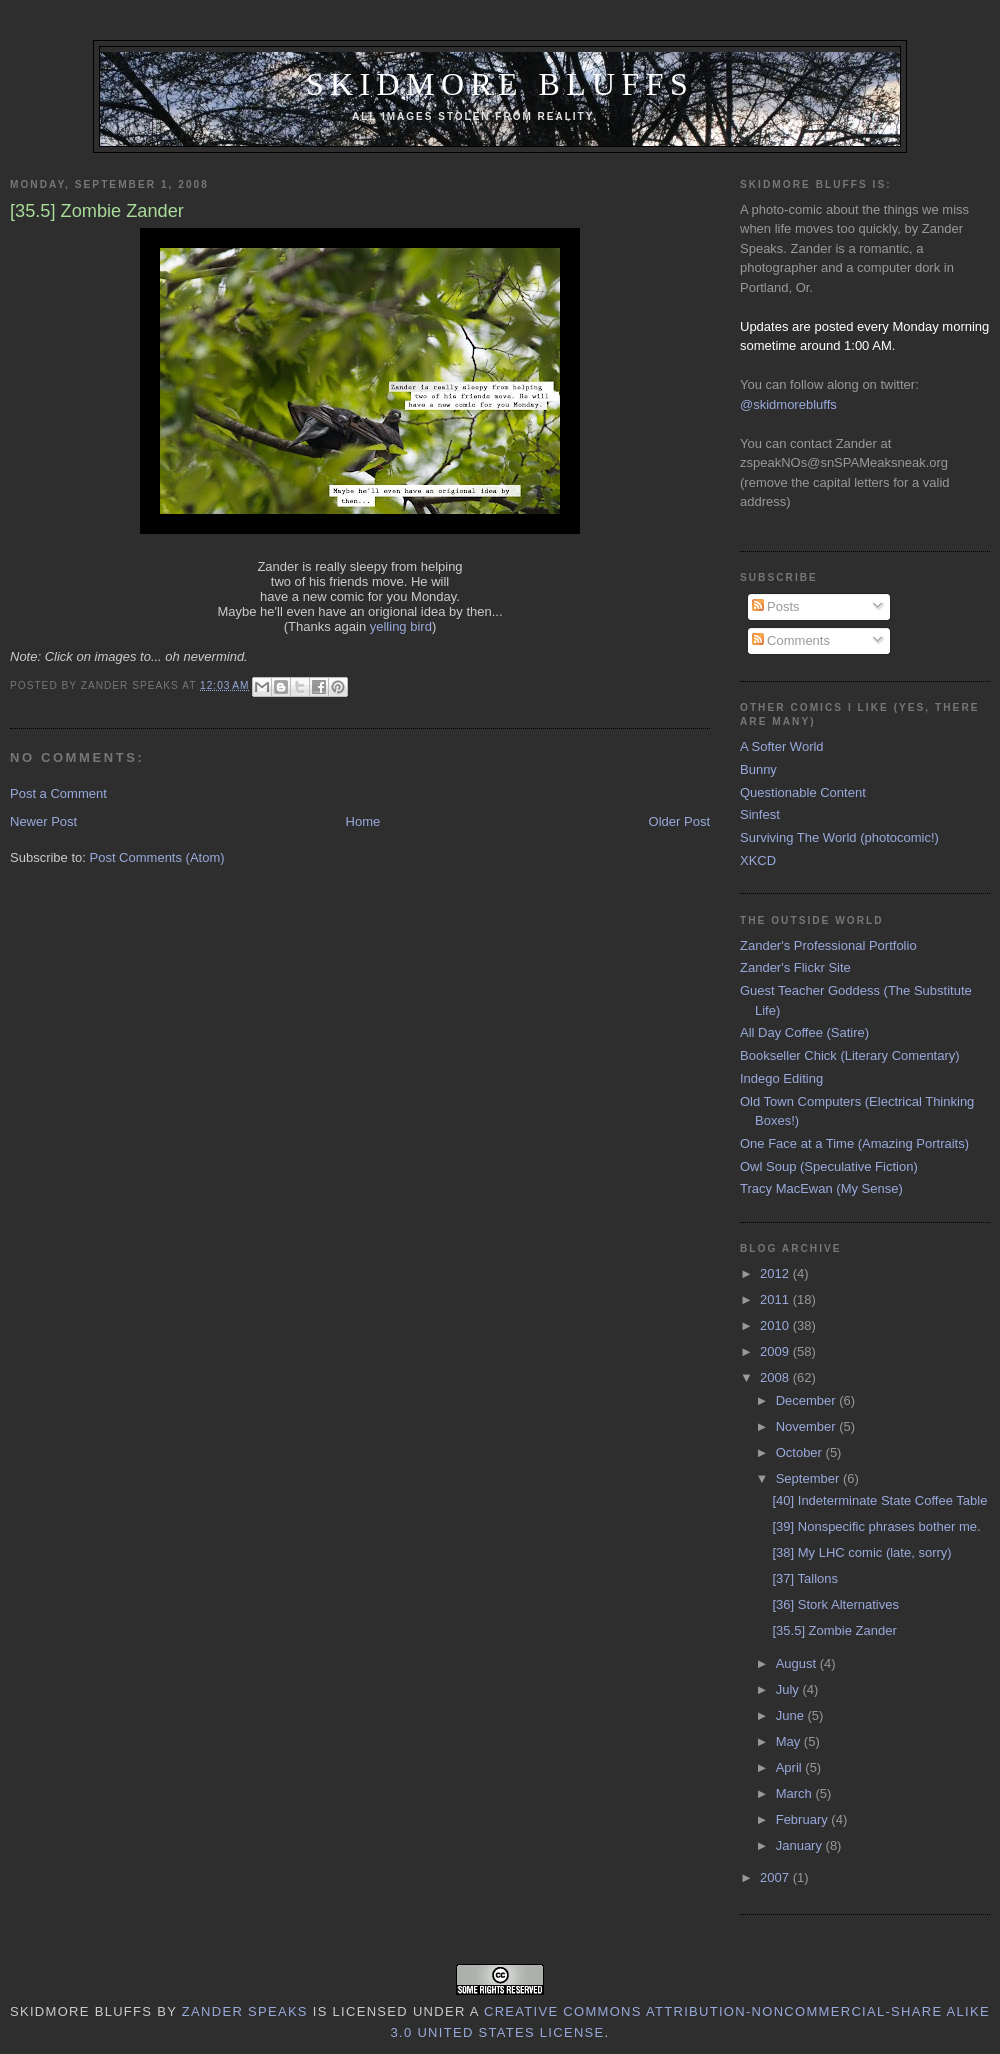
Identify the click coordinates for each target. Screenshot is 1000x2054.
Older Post (679, 821)
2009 (776, 1351)
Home (363, 821)
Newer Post (43, 821)
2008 (776, 1377)
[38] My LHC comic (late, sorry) (861, 1552)
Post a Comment (58, 793)
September (809, 1478)
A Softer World (782, 746)
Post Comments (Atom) (157, 857)
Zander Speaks (245, 2011)
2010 (776, 1325)
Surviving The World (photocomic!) (839, 837)
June (792, 1715)
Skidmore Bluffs (500, 84)
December (808, 1400)
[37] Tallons (805, 1578)
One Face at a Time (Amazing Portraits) (854, 1143)
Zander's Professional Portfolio (828, 945)
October (801, 1452)
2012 (776, 1273)
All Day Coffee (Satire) (804, 1032)
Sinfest (760, 814)
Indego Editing (781, 1078)
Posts (776, 606)
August (798, 1663)
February (804, 1819)
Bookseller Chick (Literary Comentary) (850, 1055)
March (796, 1793)
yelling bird (401, 626)
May (790, 1741)
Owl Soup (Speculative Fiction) (829, 1166)
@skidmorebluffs (788, 404)
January (801, 1845)
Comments (791, 640)
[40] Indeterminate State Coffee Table (879, 1500)
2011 (776, 1299)
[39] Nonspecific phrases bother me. (876, 1526)
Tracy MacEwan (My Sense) (821, 1188)
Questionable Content (803, 792)
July (789, 1689)
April (791, 1767)
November (808, 1426)
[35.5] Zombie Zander (834, 1630)
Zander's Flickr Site (795, 967)
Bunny (758, 769)
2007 (776, 1877)
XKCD (758, 860)
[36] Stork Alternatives (835, 1604)
